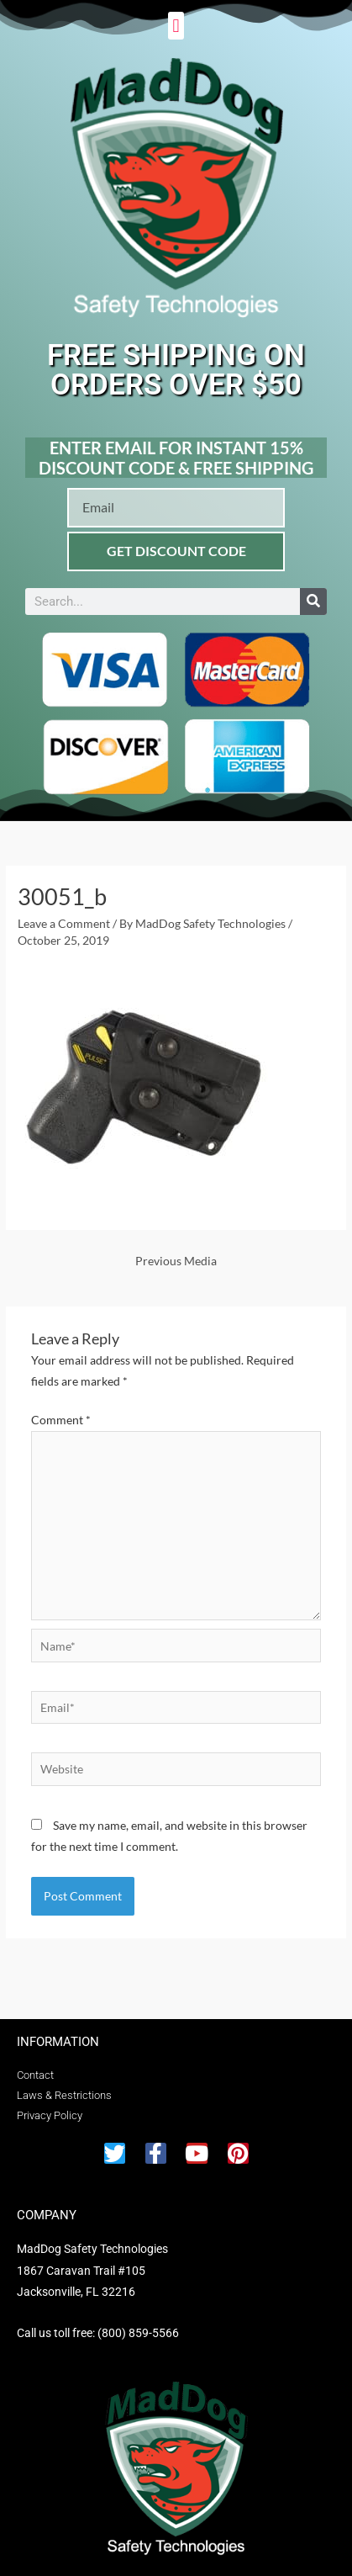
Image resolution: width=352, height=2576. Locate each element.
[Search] (313, 601)
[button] (176, 26)
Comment (61, 1420)
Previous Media (176, 1261)
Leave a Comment (64, 923)
